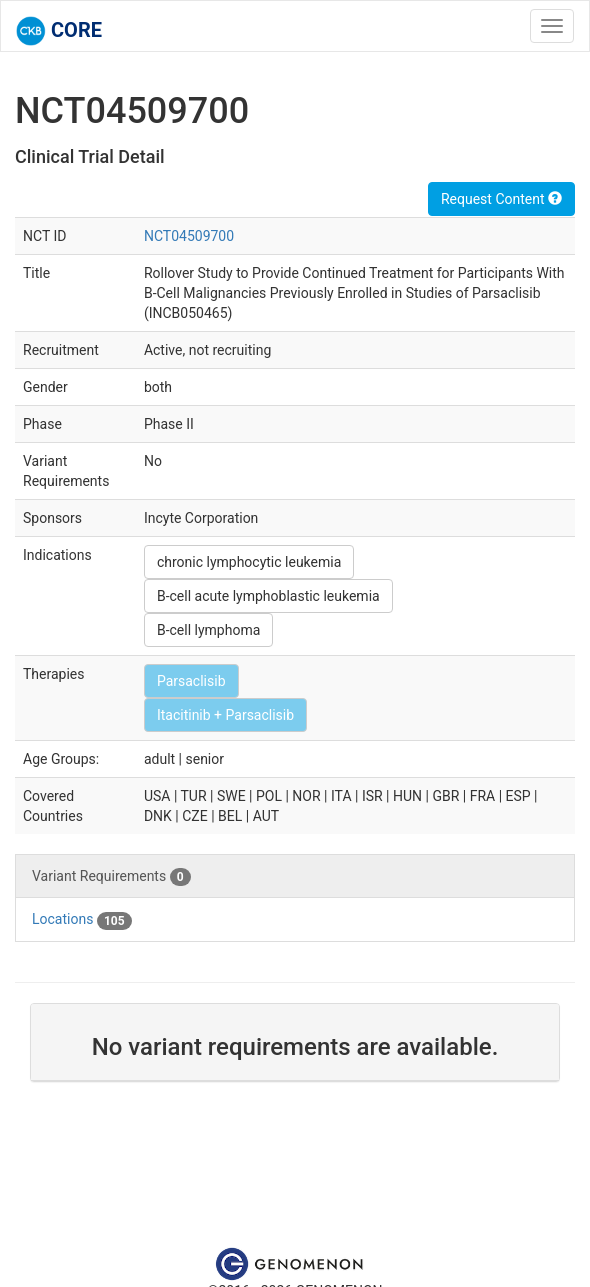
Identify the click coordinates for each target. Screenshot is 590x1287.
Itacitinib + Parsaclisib (225, 715)
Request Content (501, 199)
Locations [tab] (82, 920)
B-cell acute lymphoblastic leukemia (268, 596)
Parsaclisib (191, 681)
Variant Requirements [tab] (111, 877)
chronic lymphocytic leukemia (249, 562)
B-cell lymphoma (208, 630)
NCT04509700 (189, 236)
